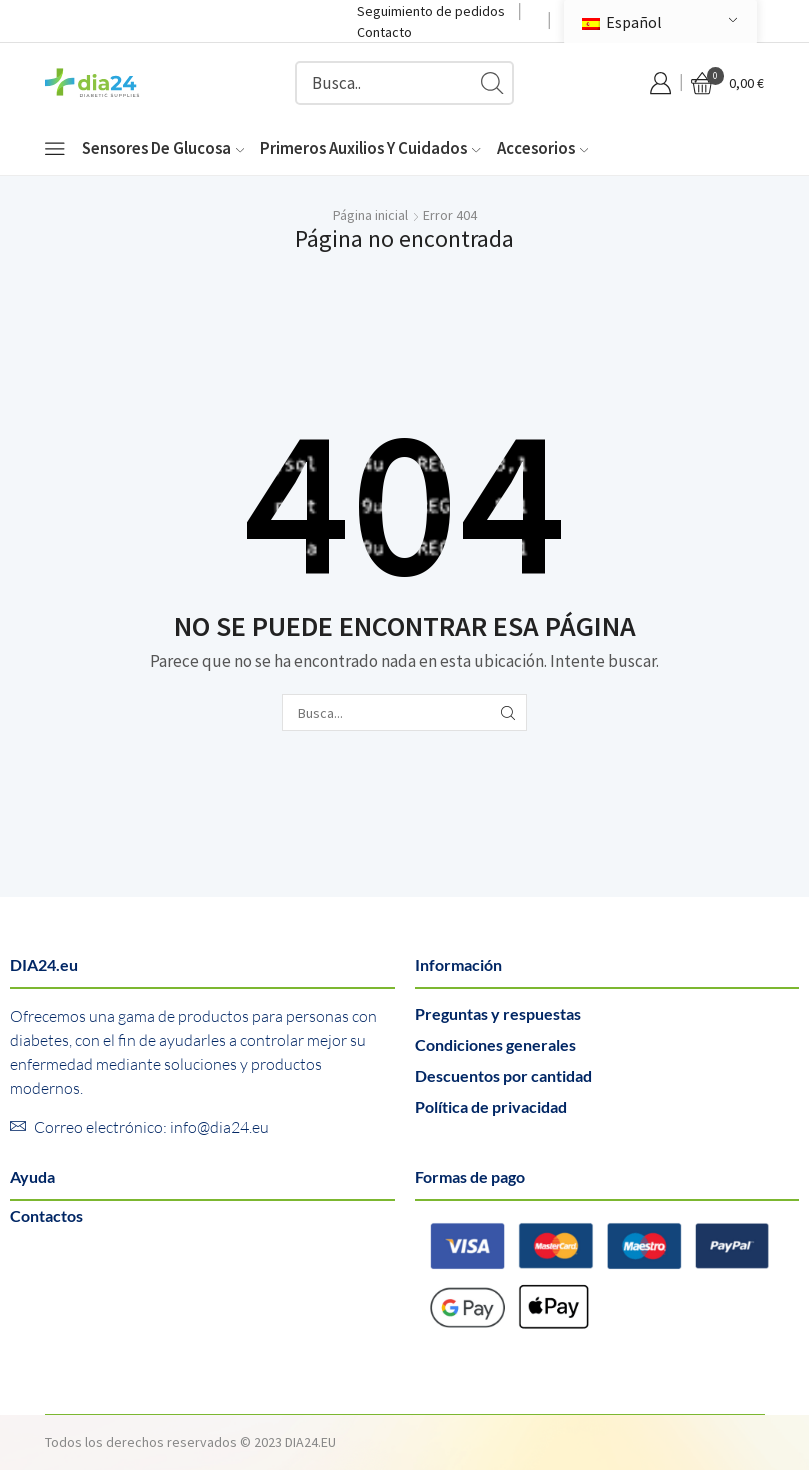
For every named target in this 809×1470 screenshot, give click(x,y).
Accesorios (542, 148)
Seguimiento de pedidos (431, 11)
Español (622, 22)
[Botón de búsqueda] (492, 83)
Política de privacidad (491, 1106)
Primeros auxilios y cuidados (370, 148)
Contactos (46, 1215)
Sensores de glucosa (163, 148)
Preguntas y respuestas (498, 1013)
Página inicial (370, 215)
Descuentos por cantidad (503, 1075)
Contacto (384, 32)
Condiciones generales (495, 1044)
